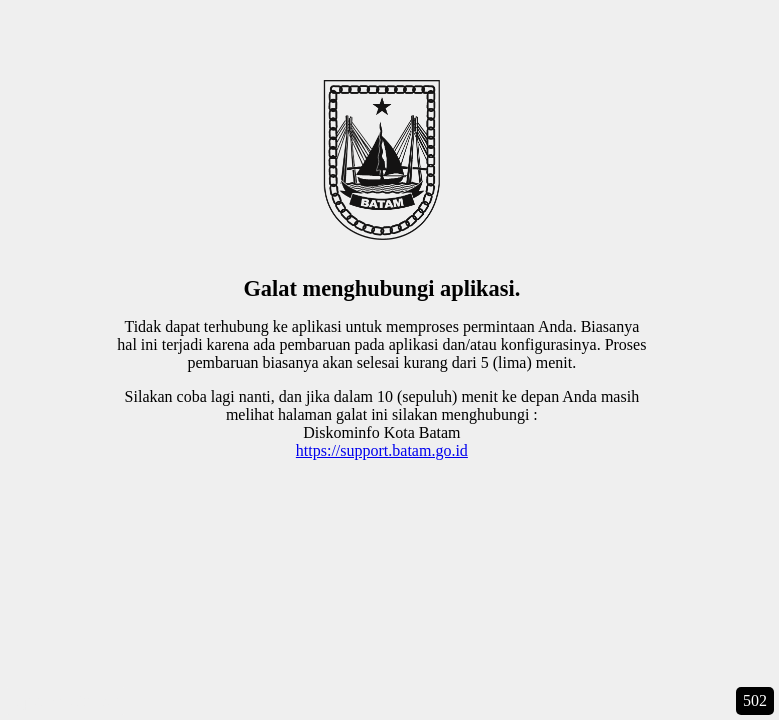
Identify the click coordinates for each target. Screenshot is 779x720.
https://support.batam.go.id (382, 450)
